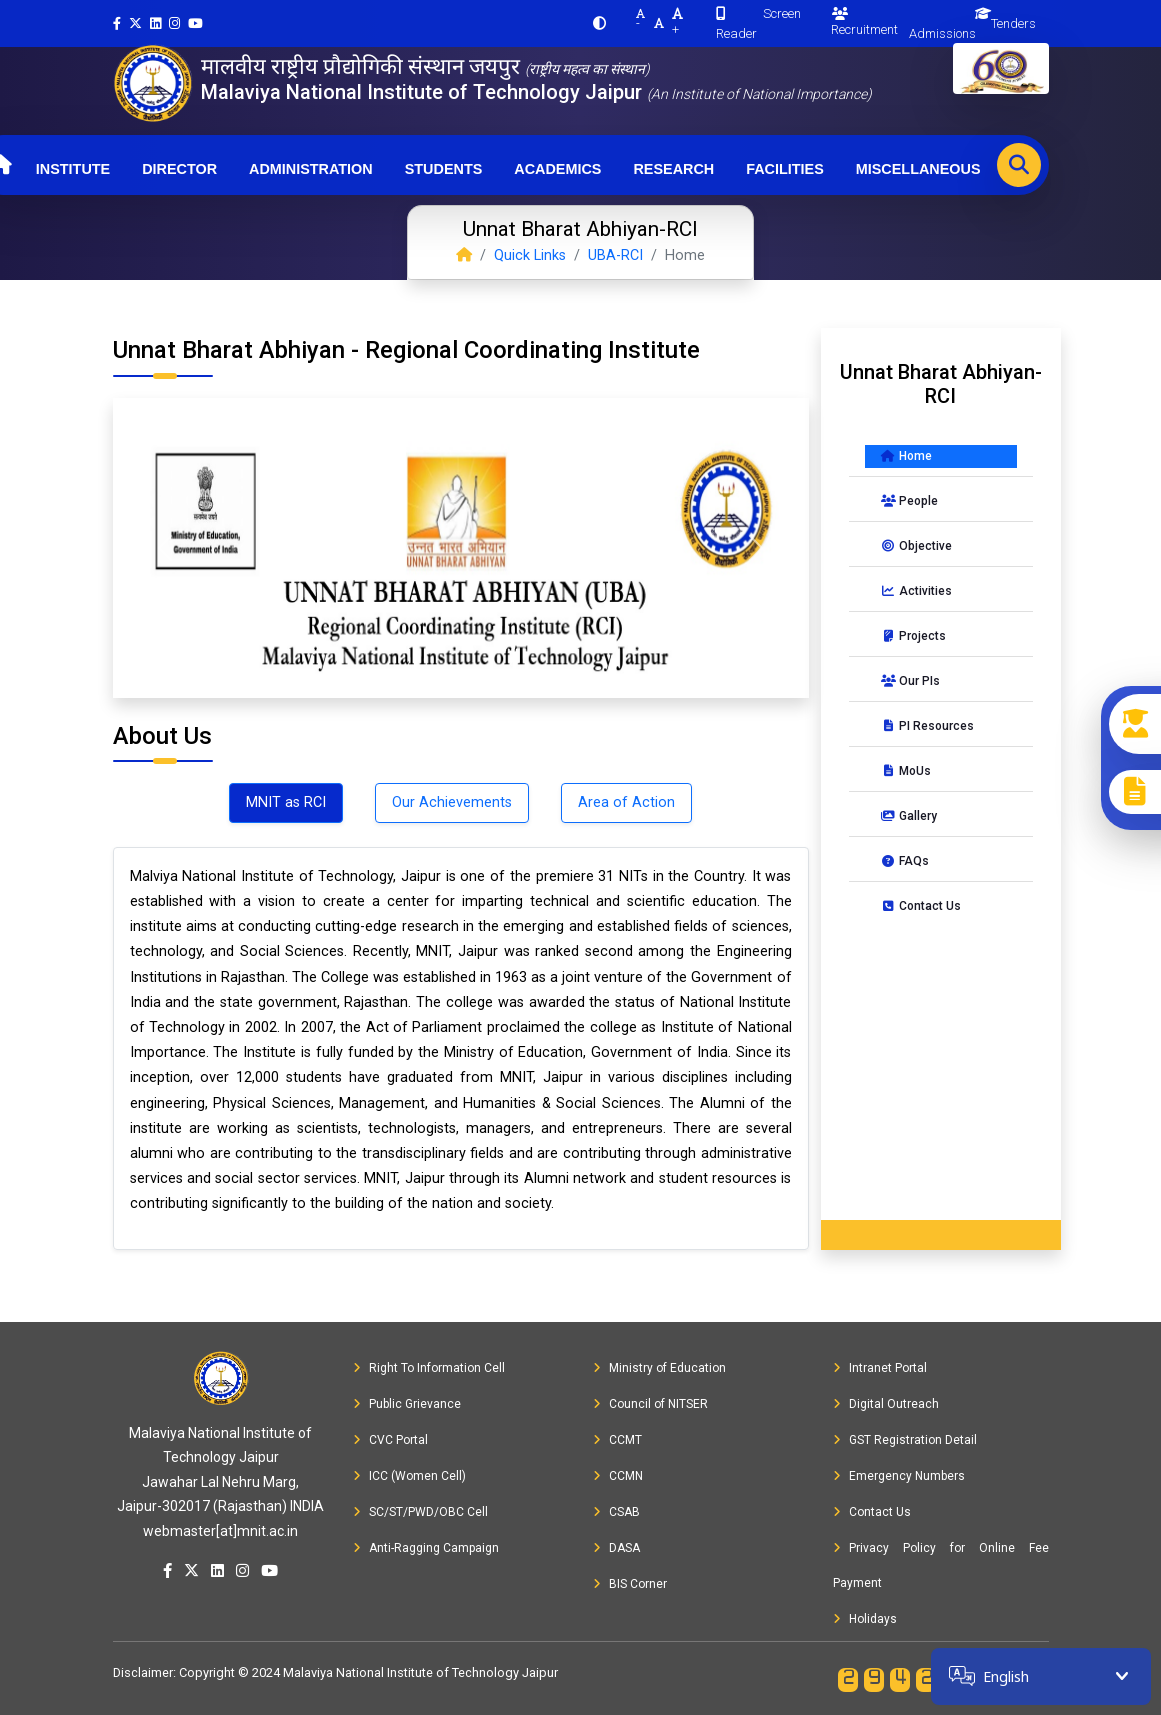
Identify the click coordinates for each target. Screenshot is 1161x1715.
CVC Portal (390, 1440)
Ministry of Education (659, 1368)
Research (673, 169)
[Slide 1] (461, 670)
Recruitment (864, 22)
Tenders (1013, 23)
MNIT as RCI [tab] (286, 802)
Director (179, 169)
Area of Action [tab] (626, 802)
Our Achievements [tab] (452, 802)
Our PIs (910, 681)
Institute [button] (73, 169)
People (909, 501)
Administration (311, 169)
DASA (616, 1548)
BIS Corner (630, 1584)
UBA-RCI (615, 255)
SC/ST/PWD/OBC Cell (420, 1512)
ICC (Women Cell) (409, 1476)
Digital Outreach (886, 1404)
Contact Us (921, 906)
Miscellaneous (918, 169)
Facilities (785, 169)
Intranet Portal (880, 1368)
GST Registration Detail (905, 1440)
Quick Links (530, 255)
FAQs (905, 861)
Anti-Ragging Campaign (426, 1548)
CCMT (617, 1440)
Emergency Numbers (899, 1476)
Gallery (909, 816)
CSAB (616, 1512)
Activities (916, 591)
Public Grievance (407, 1404)
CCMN (618, 1476)
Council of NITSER (650, 1404)
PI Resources (927, 726)
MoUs (906, 771)
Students (444, 169)
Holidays (865, 1619)
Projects (913, 636)
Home (906, 456)
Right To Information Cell (429, 1368)
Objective (916, 546)
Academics (557, 169)
